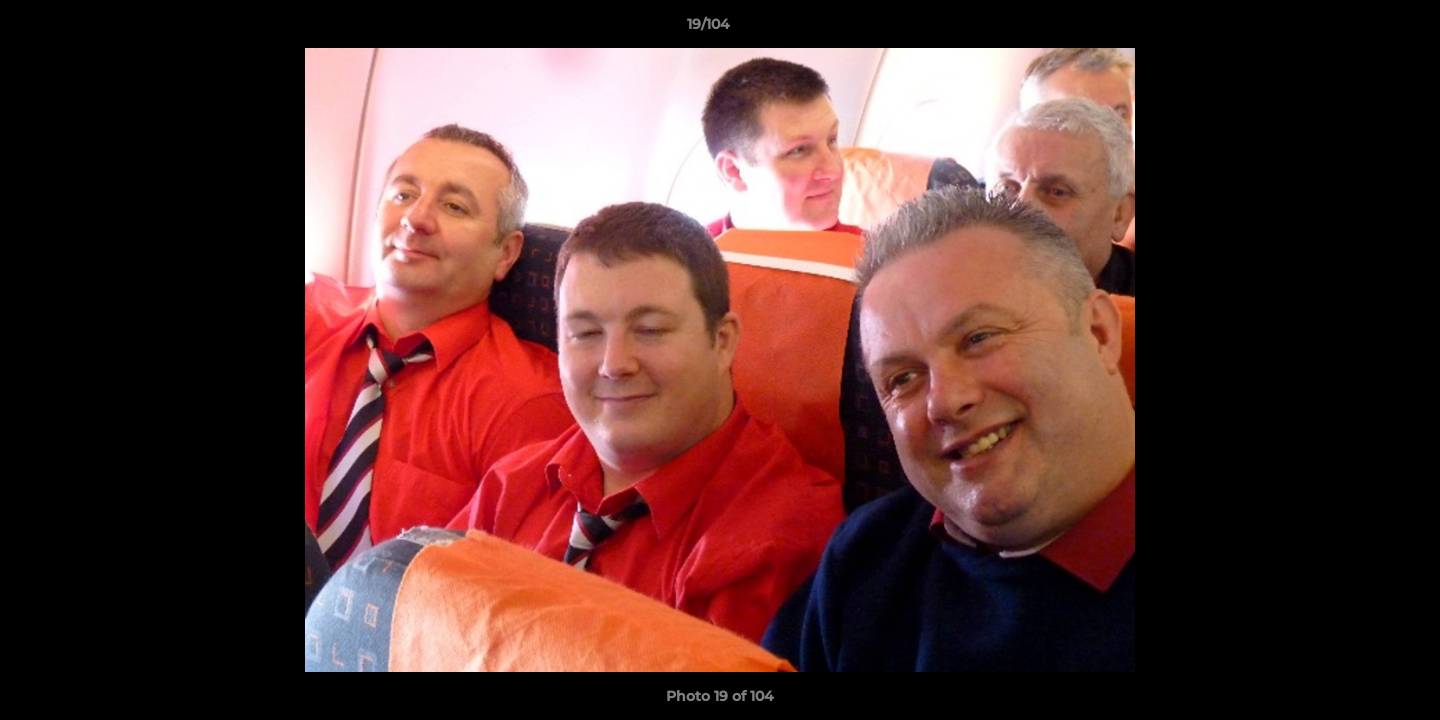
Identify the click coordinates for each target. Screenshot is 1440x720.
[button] (1356, 29)
